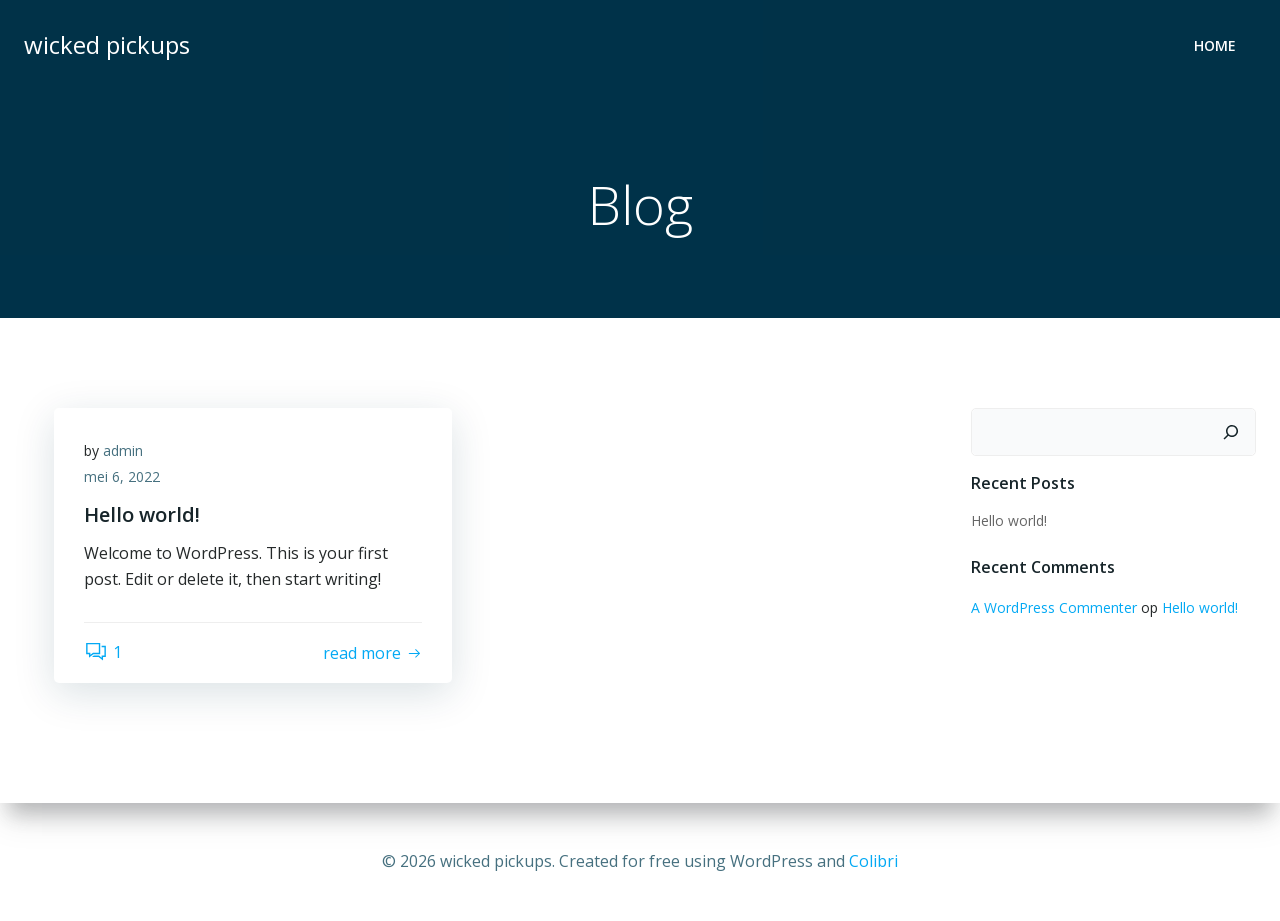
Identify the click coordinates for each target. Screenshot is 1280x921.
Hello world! (1009, 520)
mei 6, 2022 (122, 476)
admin (123, 450)
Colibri (873, 861)
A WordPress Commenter (1054, 607)
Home (1215, 45)
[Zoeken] (1231, 432)
